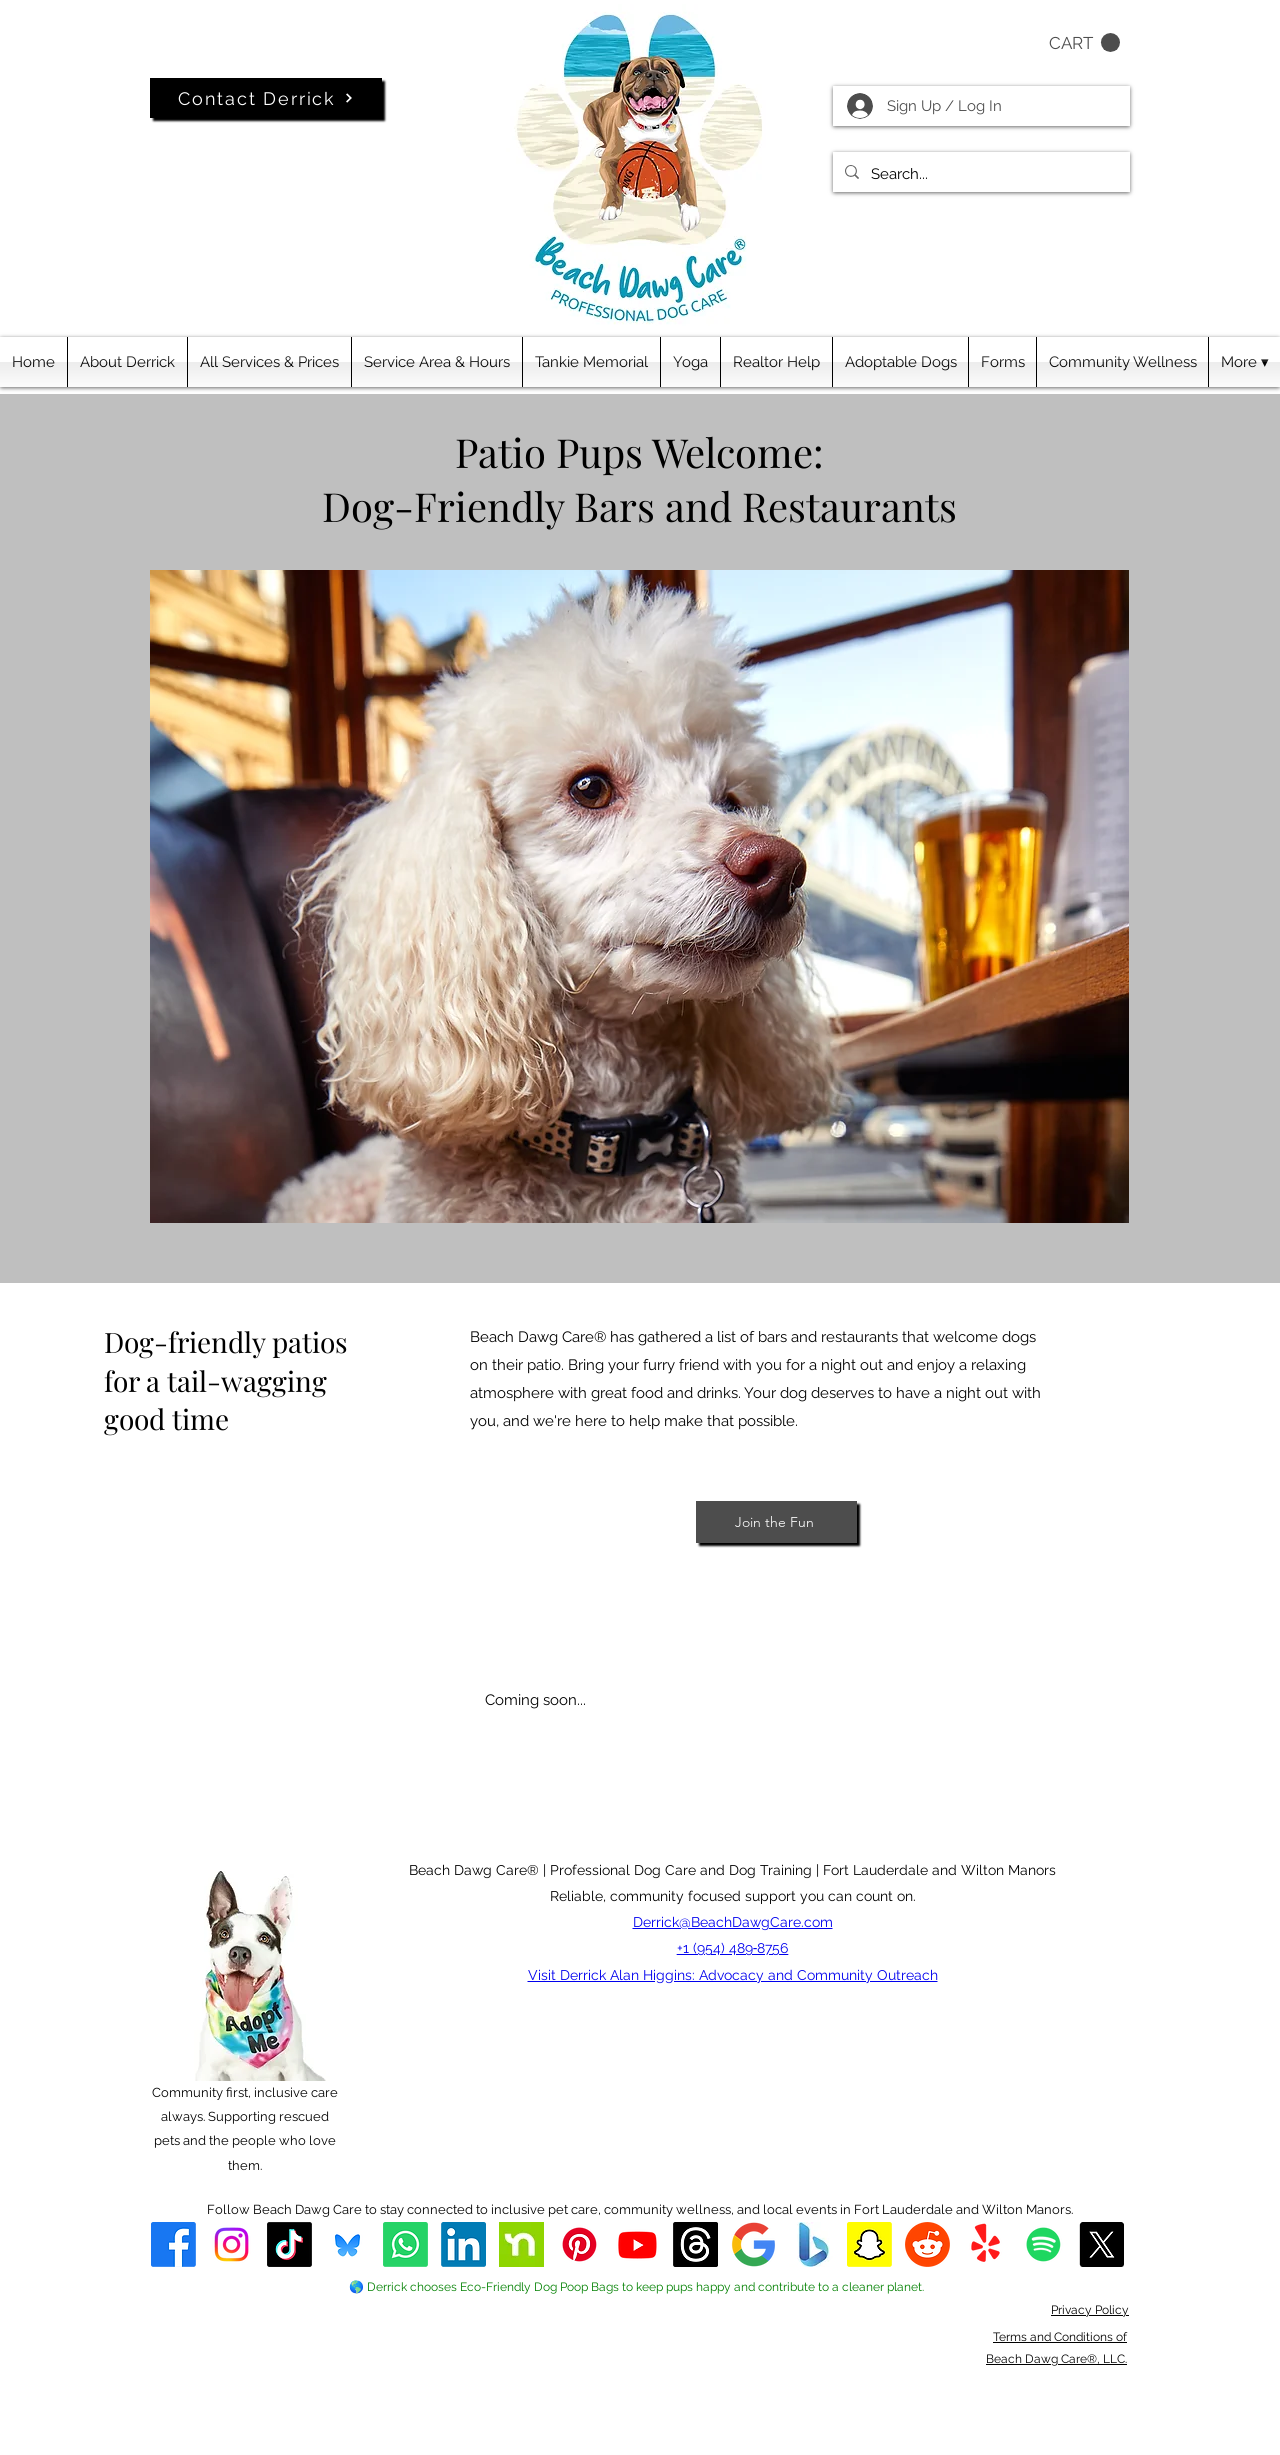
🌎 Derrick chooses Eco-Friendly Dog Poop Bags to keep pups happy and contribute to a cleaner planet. (636, 2287)
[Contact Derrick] (266, 98)
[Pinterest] (579, 2244)
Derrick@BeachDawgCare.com (733, 1922)
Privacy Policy (1090, 2310)
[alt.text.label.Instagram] (231, 2244)
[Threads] (695, 2244)
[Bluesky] (347, 2244)
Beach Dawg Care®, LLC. (1056, 2359)
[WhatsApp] (405, 2244)
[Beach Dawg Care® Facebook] (173, 2244)
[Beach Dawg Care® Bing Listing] (811, 2244)
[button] (1084, 43)
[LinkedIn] (463, 2244)
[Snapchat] (869, 2244)
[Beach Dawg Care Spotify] (1043, 2244)
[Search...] (979, 174)
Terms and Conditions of (1060, 2337)
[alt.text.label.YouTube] (637, 2244)
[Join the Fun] (776, 1522)
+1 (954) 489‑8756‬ (733, 1948)
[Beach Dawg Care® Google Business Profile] (753, 2244)
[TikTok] (289, 2244)
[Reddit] (927, 2244)
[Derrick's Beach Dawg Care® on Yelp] (985, 2244)
